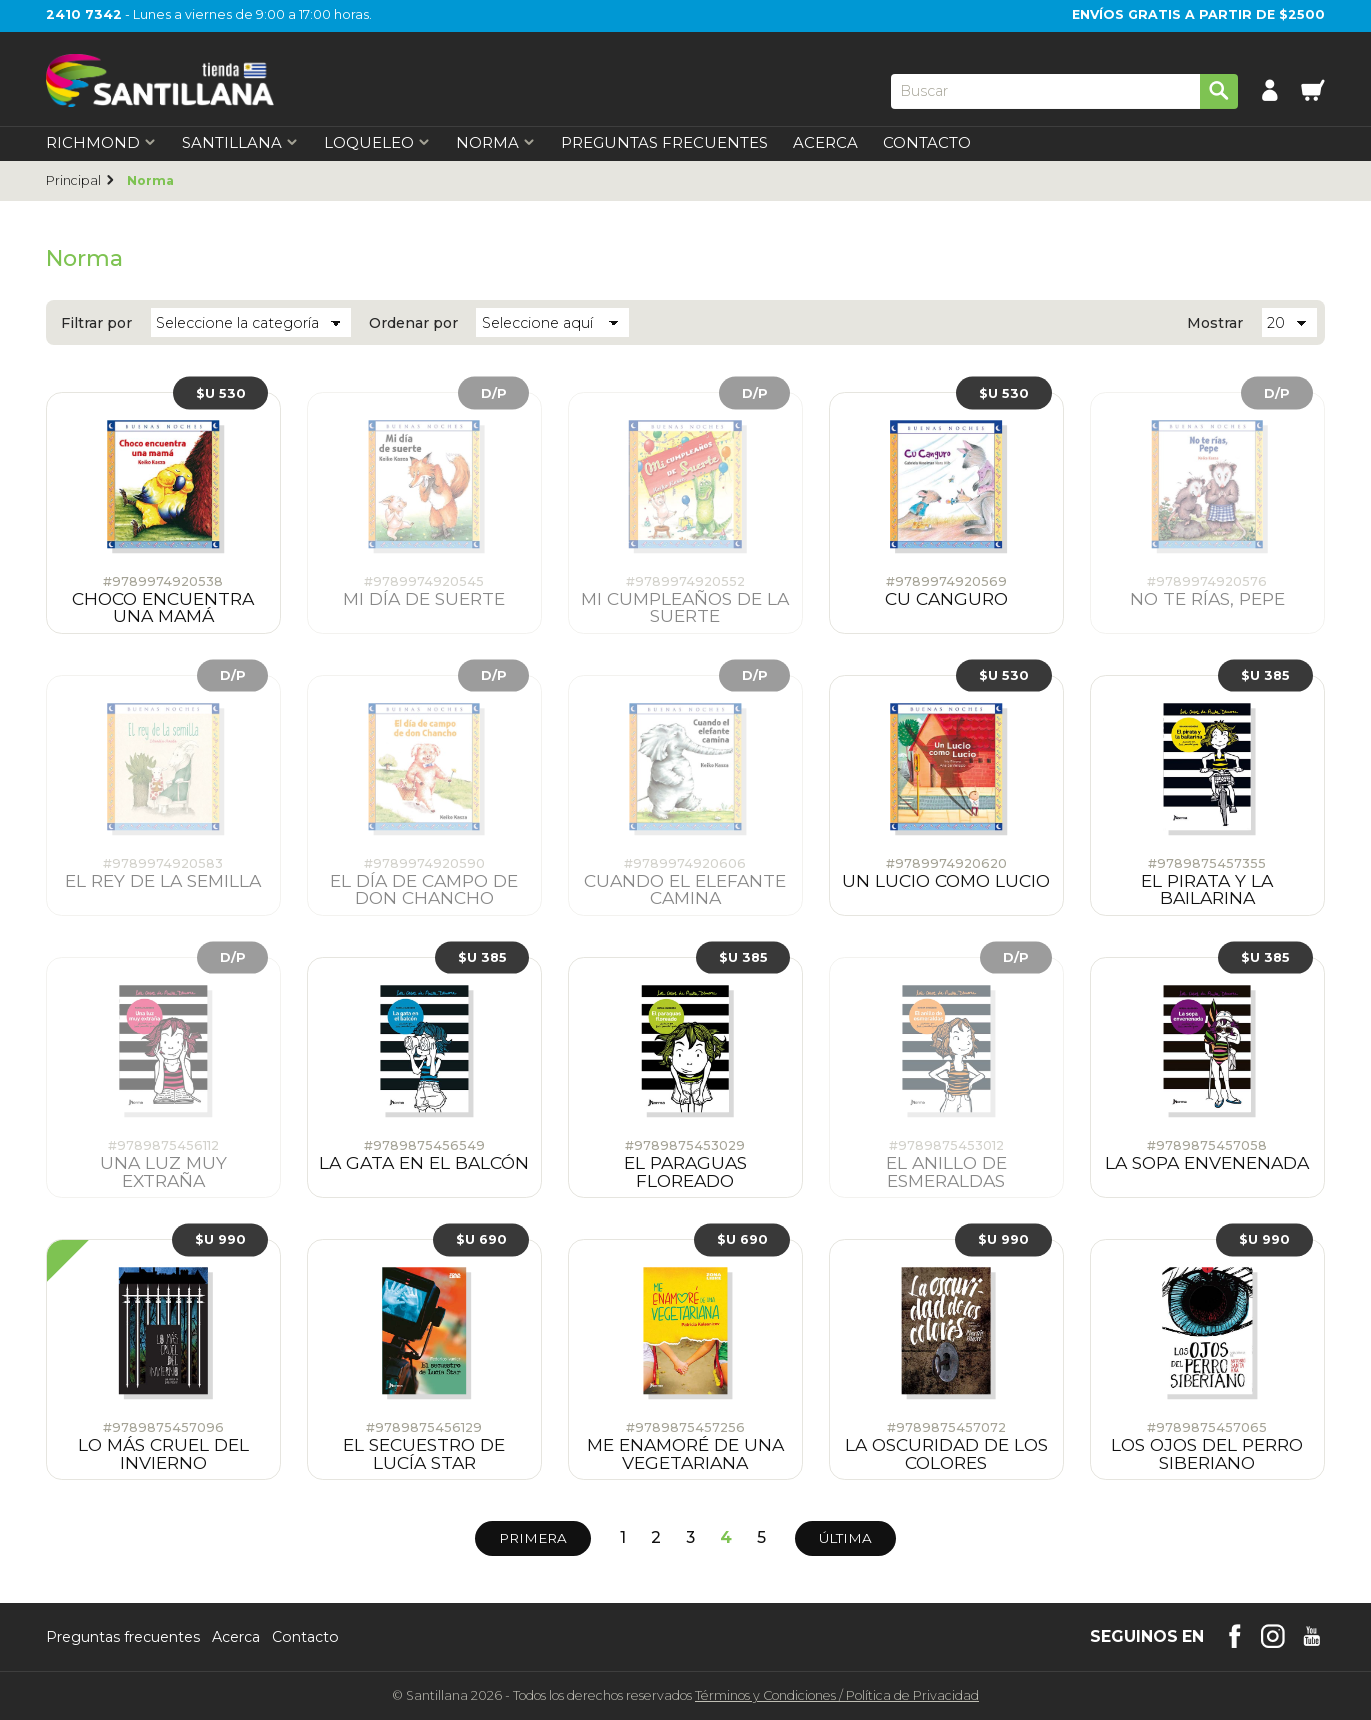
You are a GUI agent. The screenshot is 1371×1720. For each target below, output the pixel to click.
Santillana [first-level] (240, 143)
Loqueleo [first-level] (377, 143)
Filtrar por (96, 323)
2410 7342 (84, 14)
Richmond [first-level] (101, 143)
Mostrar (1215, 323)
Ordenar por (413, 323)
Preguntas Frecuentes (664, 143)
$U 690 (481, 1238)
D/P (494, 392)
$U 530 (221, 392)
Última (845, 1538)
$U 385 (1265, 674)
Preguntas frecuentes (123, 1637)
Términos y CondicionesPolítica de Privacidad (837, 1695)
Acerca (825, 143)
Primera (533, 1538)
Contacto (927, 143)
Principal (73, 180)
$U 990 (220, 1238)
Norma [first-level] (496, 143)
